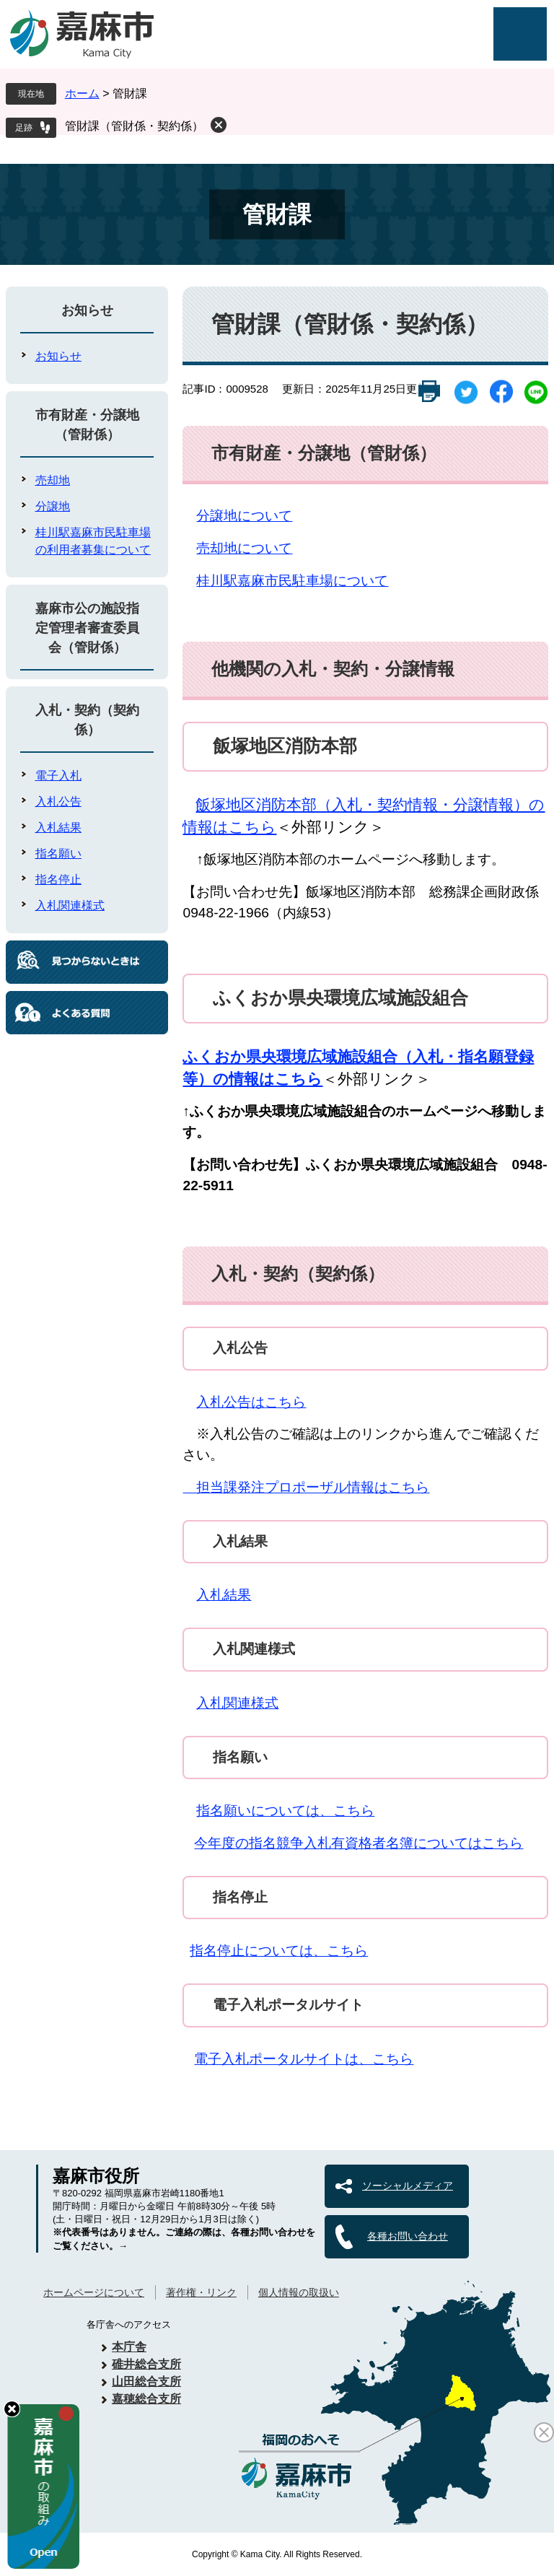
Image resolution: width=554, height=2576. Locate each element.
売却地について (244, 548)
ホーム (82, 93)
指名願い (58, 853)
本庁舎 (129, 2347)
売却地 (52, 480)
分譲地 (52, 506)
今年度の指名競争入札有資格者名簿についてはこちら (358, 1843)
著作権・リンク (201, 2292)
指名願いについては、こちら (285, 1810)
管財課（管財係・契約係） (134, 126)
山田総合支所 (146, 2381)
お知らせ (87, 310)
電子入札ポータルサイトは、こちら (303, 2058)
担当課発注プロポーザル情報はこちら (306, 1487)
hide (12, 2409)
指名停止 (58, 879)
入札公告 (58, 801)
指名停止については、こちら (279, 1950)
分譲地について (244, 515)
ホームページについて (93, 2292)
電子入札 (58, 775)
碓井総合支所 (146, 2364)
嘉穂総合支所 (146, 2399)
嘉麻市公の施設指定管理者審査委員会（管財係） (87, 628)
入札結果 (223, 1594)
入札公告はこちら (251, 1402)
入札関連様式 (237, 1703)
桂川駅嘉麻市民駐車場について (292, 580)
